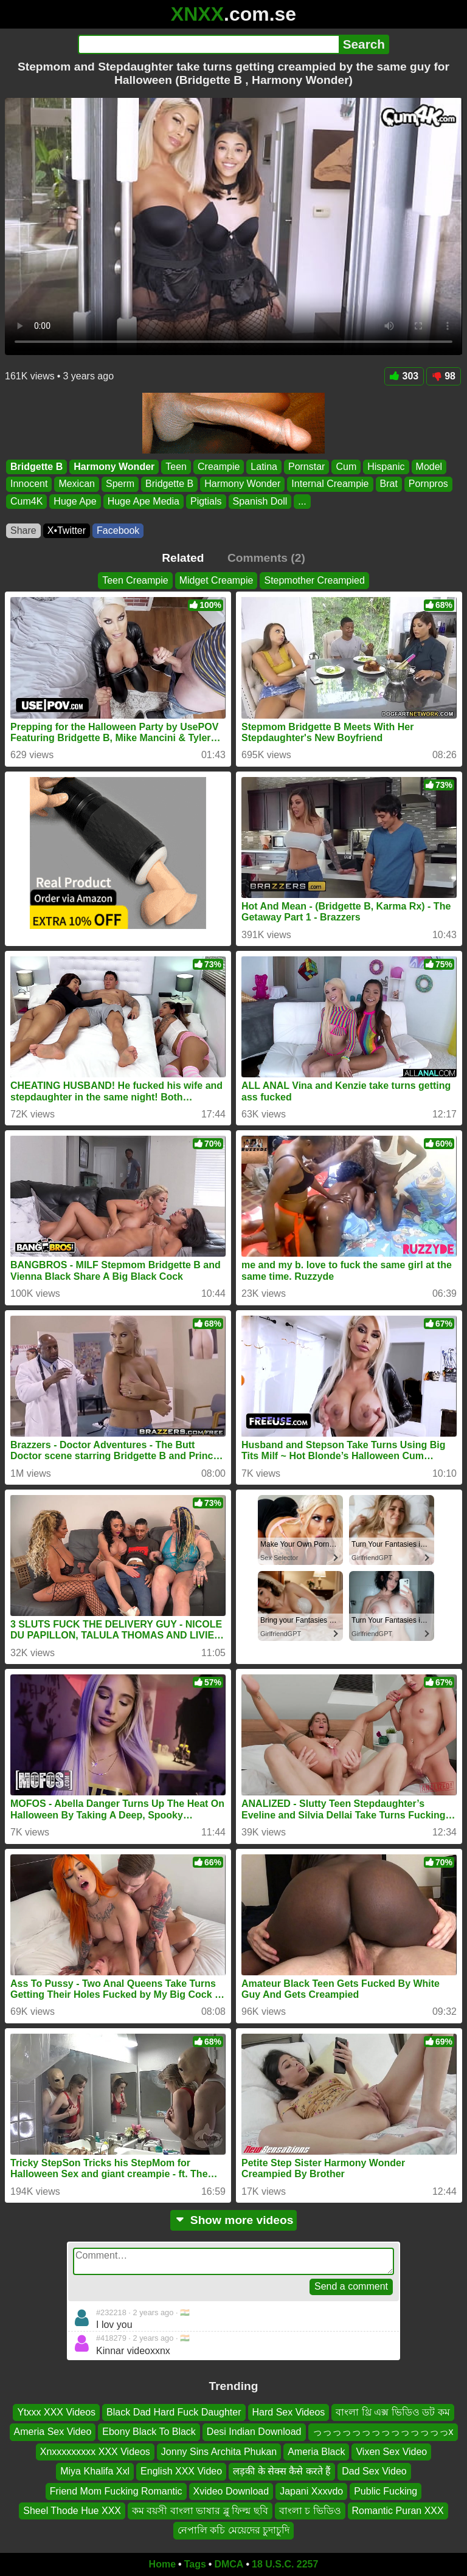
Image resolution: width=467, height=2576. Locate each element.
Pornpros (428, 483)
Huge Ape (75, 501)
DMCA (228, 2564)
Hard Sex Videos (288, 2412)
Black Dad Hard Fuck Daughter (173, 2412)
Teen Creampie (135, 580)
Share (23, 530)
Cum (346, 466)
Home (162, 2564)
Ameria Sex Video (53, 2431)
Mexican (76, 483)
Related (183, 557)
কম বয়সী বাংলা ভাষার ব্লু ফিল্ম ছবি (200, 2510)
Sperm (120, 483)
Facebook (118, 530)
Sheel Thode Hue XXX (72, 2510)
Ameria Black (316, 2452)
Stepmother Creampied (314, 580)
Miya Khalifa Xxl (95, 2471)
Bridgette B (36, 466)
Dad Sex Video (374, 2471)
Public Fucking (385, 2490)
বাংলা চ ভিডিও (310, 2510)
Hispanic (385, 466)
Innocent (28, 483)
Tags (195, 2564)
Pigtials (206, 501)
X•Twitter (66, 530)
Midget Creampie (216, 580)
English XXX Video (181, 2471)
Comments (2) (266, 557)
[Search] (208, 44)
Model (429, 466)
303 (404, 376)
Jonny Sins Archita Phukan (219, 2452)
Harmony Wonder (114, 466)
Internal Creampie (329, 483)
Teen (176, 466)
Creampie (219, 466)
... (302, 501)
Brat (389, 483)
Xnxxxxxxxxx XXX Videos (95, 2452)
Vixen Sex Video (391, 2452)
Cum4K (26, 501)
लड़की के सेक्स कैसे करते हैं (282, 2471)
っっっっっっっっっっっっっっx (383, 2431)
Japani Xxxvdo (311, 2490)
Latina (264, 466)
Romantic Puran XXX (398, 2510)
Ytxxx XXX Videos (56, 2412)
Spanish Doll (260, 501)
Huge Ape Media (143, 501)
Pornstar (306, 466)
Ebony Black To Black (149, 2431)
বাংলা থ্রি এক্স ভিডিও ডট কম (392, 2412)
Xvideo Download (231, 2490)
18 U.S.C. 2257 (285, 2564)
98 (443, 376)
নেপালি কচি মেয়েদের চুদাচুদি (233, 2530)
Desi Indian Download (254, 2431)
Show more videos (234, 2220)
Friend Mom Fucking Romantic (116, 2490)
